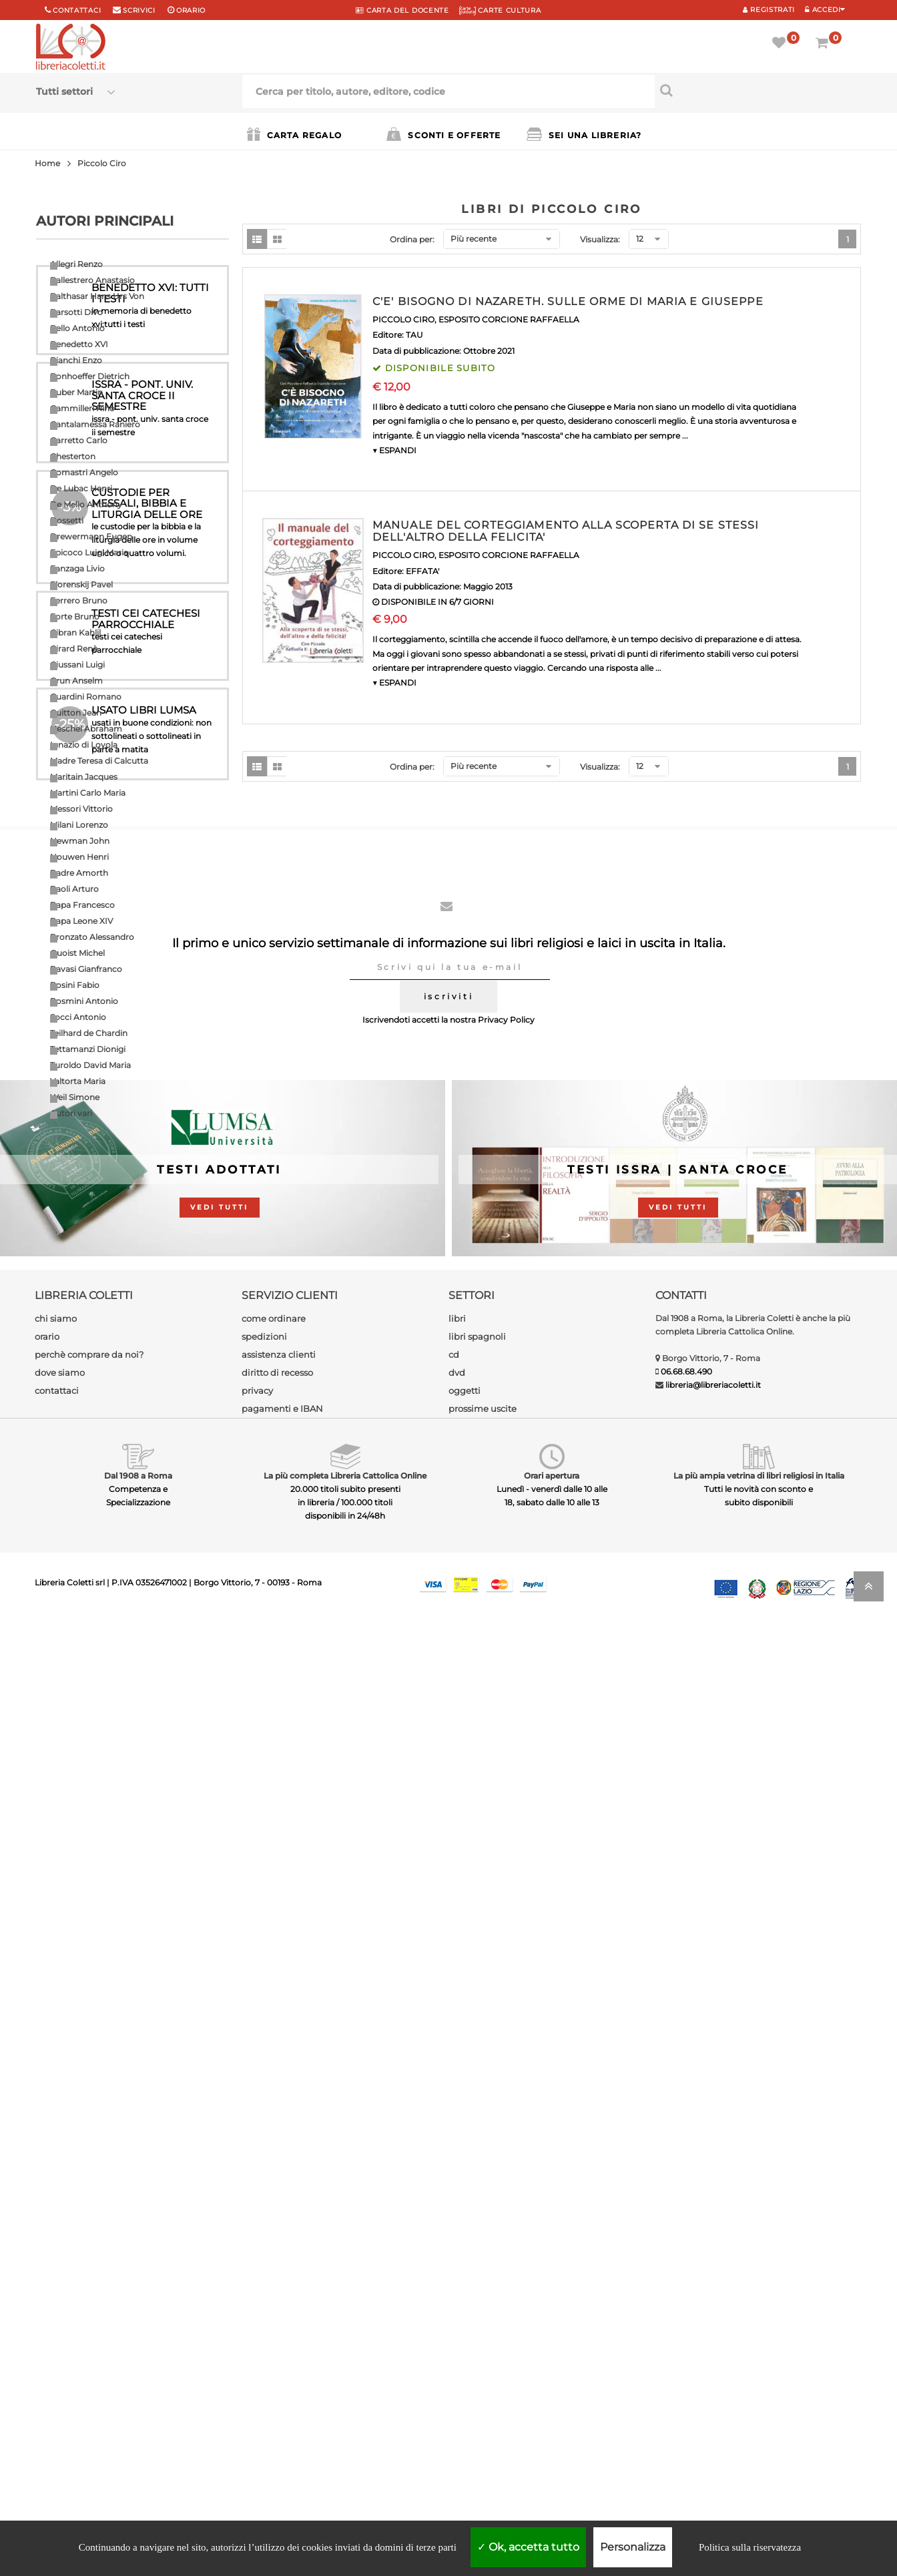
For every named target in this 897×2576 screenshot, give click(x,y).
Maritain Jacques (83, 777)
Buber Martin (76, 392)
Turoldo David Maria (90, 1065)
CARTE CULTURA (500, 10)
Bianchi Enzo (76, 360)
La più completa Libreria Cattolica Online (345, 2429)
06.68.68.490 (686, 2325)
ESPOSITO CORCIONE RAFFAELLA (508, 319)
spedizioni (264, 2289)
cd (453, 2307)
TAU (414, 335)
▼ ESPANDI (394, 450)
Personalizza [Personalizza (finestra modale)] (632, 2547)
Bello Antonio (77, 328)
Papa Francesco (82, 905)
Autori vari (71, 1113)
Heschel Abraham (86, 729)
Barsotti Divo (76, 312)
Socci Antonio (78, 1017)
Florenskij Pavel (81, 584)
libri (457, 2271)
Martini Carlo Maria (87, 793)
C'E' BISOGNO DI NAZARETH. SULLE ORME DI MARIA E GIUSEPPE (568, 301)
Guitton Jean (75, 713)
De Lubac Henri (81, 488)
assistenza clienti (279, 2307)
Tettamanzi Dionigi (87, 1049)
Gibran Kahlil (75, 632)
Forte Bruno (74, 616)
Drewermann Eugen (91, 536)
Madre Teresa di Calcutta (99, 761)
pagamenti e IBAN (282, 2361)
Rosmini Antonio (84, 1001)
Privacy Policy (506, 1973)
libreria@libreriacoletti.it (713, 2338)
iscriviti (448, 1950)
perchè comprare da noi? (89, 2307)
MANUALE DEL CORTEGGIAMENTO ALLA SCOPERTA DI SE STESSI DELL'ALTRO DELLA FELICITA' (565, 531)
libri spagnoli (477, 2289)
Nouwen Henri (79, 857)
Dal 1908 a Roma (138, 2429)
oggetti (464, 2343)
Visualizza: (600, 239)
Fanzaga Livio (77, 568)
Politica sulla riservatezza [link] (750, 2547)
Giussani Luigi (77, 665)
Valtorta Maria (77, 1081)
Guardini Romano (85, 697)
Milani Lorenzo (79, 825)
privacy (257, 2343)
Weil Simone (74, 1097)
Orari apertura (551, 2429)
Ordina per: (412, 239)
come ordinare (274, 2271)
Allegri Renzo (76, 264)
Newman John (79, 841)
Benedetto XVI (79, 344)
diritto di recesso (277, 2325)
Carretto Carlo (78, 440)
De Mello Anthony (86, 504)
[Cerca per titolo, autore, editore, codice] (758, 90)
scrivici (139, 10)
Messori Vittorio (81, 809)
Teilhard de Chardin (88, 1033)
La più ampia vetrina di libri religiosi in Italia (758, 2429)
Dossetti (66, 520)
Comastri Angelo (84, 472)
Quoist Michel (77, 953)
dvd (456, 2325)
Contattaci (77, 10)
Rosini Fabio (74, 985)
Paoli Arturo (74, 889)
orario (191, 10)
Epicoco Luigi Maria (89, 552)
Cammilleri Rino (82, 408)
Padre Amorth (79, 873)
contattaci (57, 2343)
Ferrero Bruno (78, 600)
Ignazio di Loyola (83, 745)
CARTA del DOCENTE (402, 10)
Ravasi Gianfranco (86, 969)
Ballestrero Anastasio (92, 280)
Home (47, 163)
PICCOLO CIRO (403, 319)
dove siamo (60, 2325)
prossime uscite (482, 2361)
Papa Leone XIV (81, 921)
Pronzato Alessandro (92, 937)
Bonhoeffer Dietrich (89, 376)
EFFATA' (422, 571)
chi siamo (56, 2271)
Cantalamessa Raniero (95, 424)
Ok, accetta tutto (528, 2547)
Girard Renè (73, 648)
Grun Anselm (76, 681)
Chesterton (72, 456)
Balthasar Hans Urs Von (97, 296)
